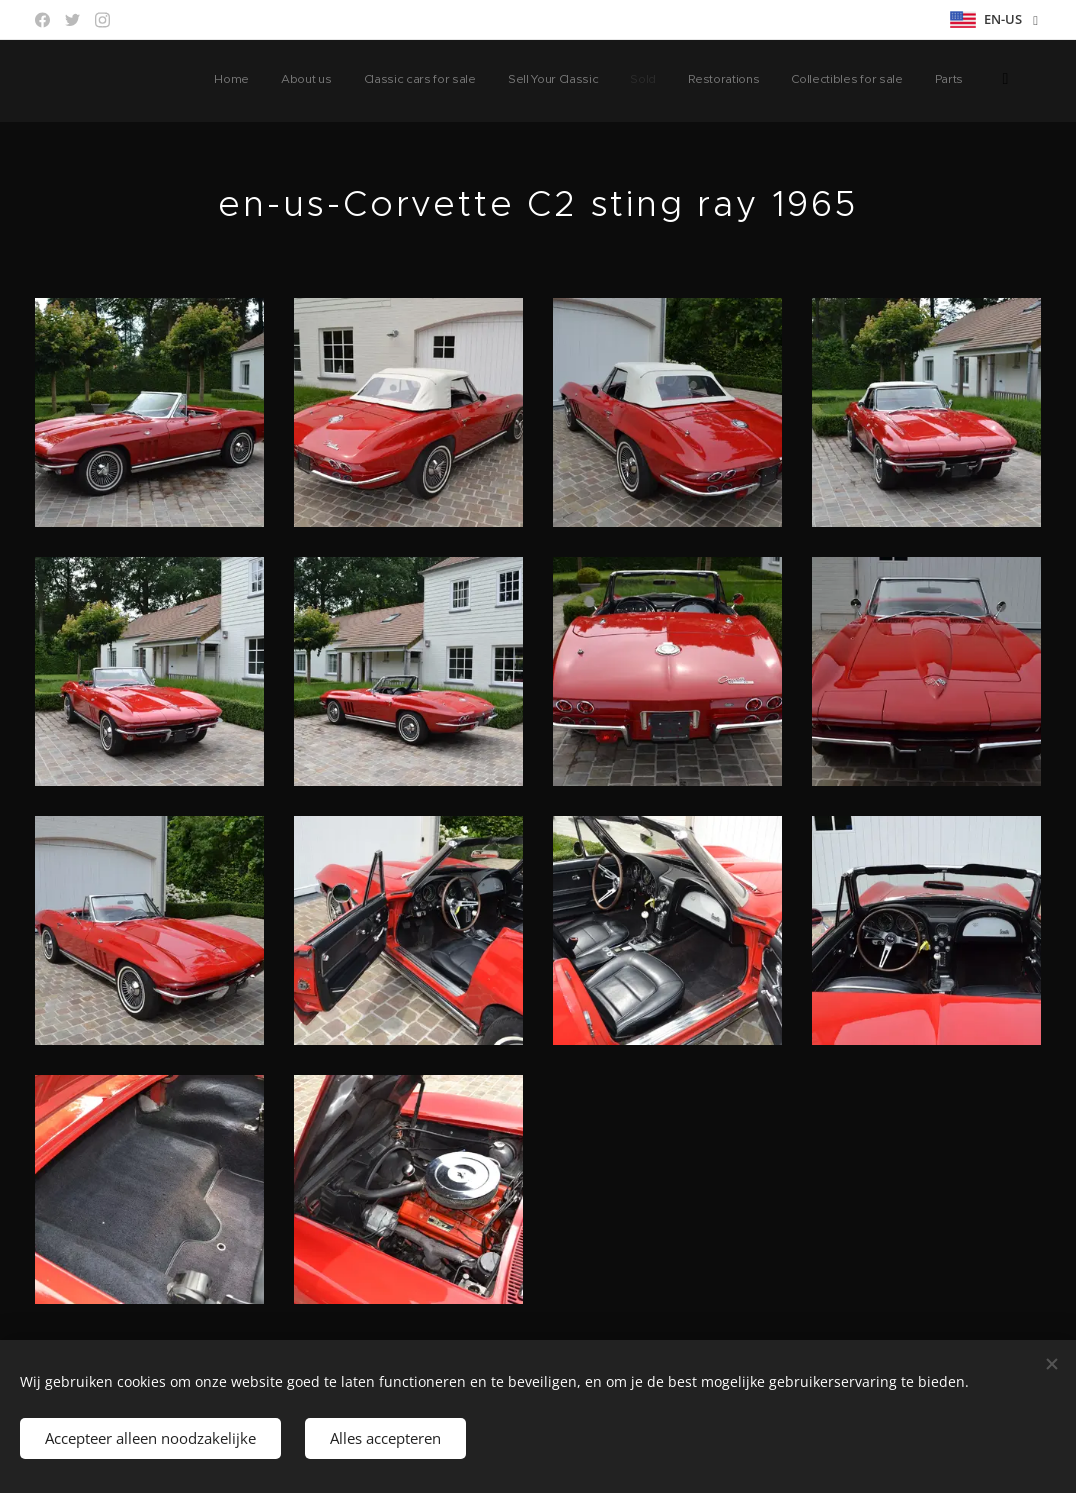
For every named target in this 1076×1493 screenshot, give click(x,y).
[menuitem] (690, 81)
